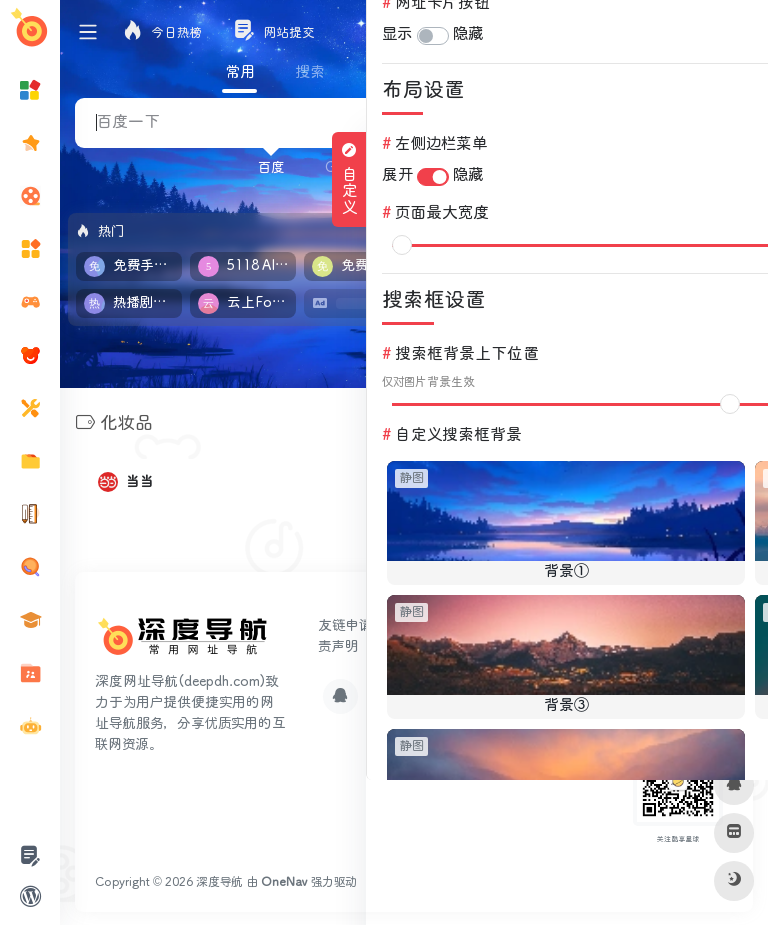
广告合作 (498, 623)
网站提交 (421, 623)
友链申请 (345, 623)
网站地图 (482, 644)
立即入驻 (704, 229)
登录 (734, 32)
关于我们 (407, 644)
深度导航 (219, 879)
